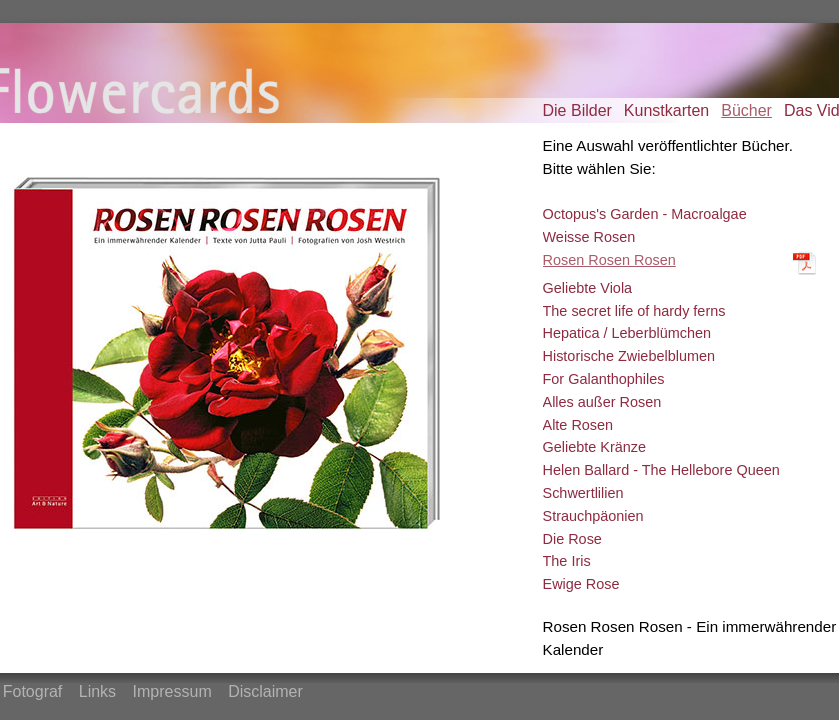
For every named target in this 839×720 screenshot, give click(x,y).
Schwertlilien (583, 493)
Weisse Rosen (589, 237)
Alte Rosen (578, 425)
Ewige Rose (581, 584)
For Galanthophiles (604, 379)
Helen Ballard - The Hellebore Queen (661, 470)
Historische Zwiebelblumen (629, 356)
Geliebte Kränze (595, 447)
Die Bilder (577, 110)
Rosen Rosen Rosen (609, 260)
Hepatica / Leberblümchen (627, 333)
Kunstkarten (666, 110)
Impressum (172, 691)
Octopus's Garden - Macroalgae (645, 214)
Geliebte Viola (588, 288)
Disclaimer (265, 691)
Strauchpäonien (593, 516)
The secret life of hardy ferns (634, 311)
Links (97, 691)
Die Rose (572, 539)
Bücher (746, 110)
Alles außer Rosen (602, 402)
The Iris (567, 561)
